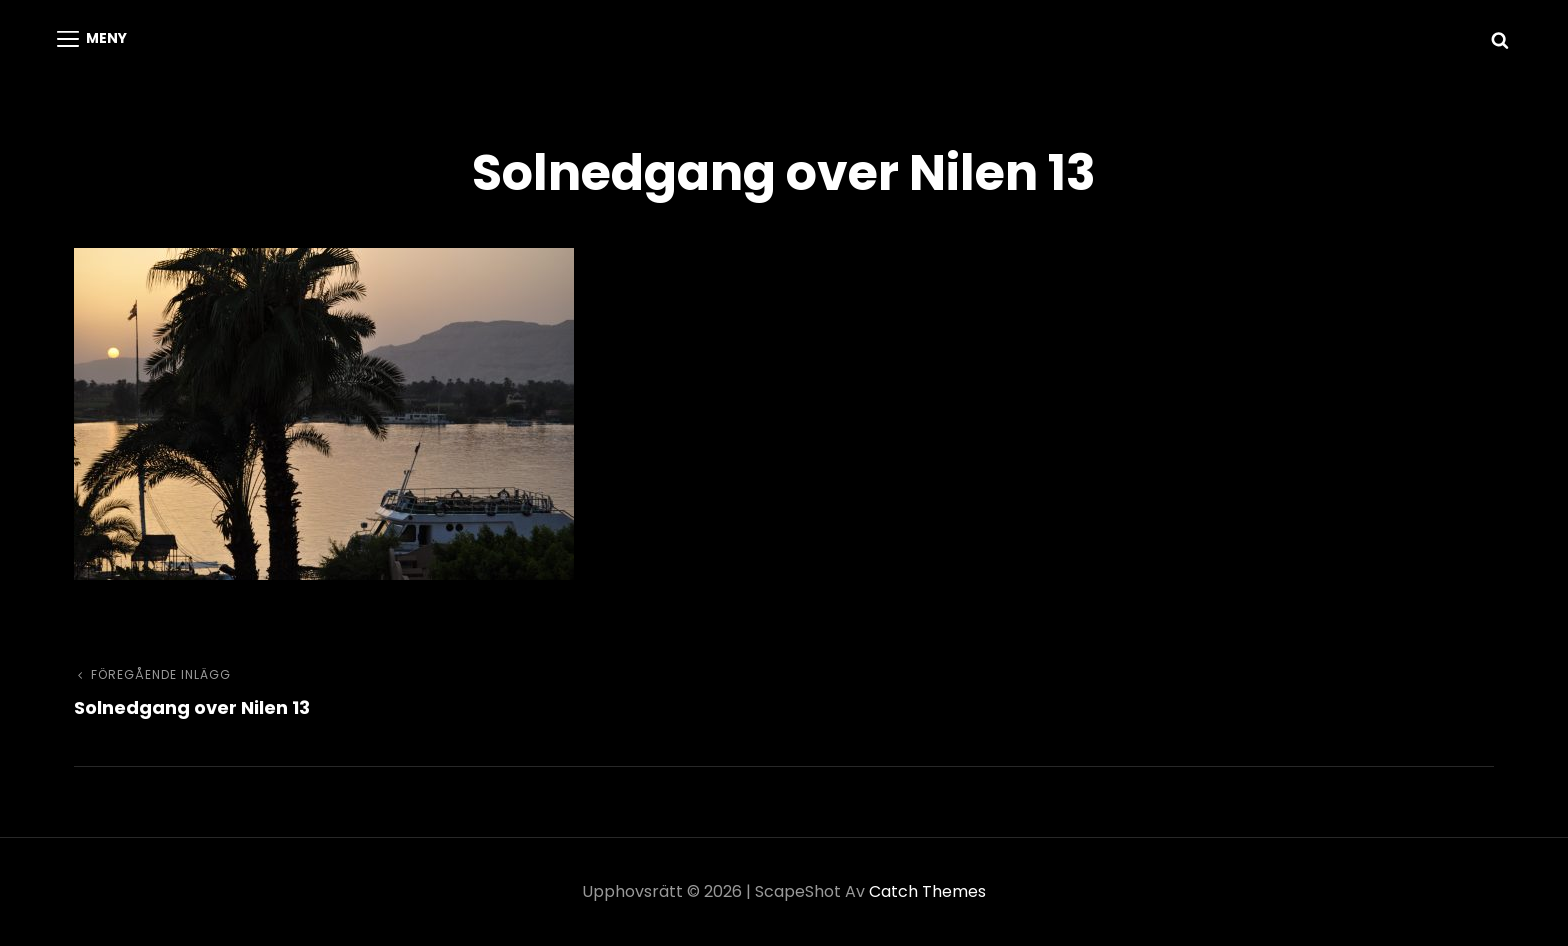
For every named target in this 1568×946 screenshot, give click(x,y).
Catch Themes (927, 891)
